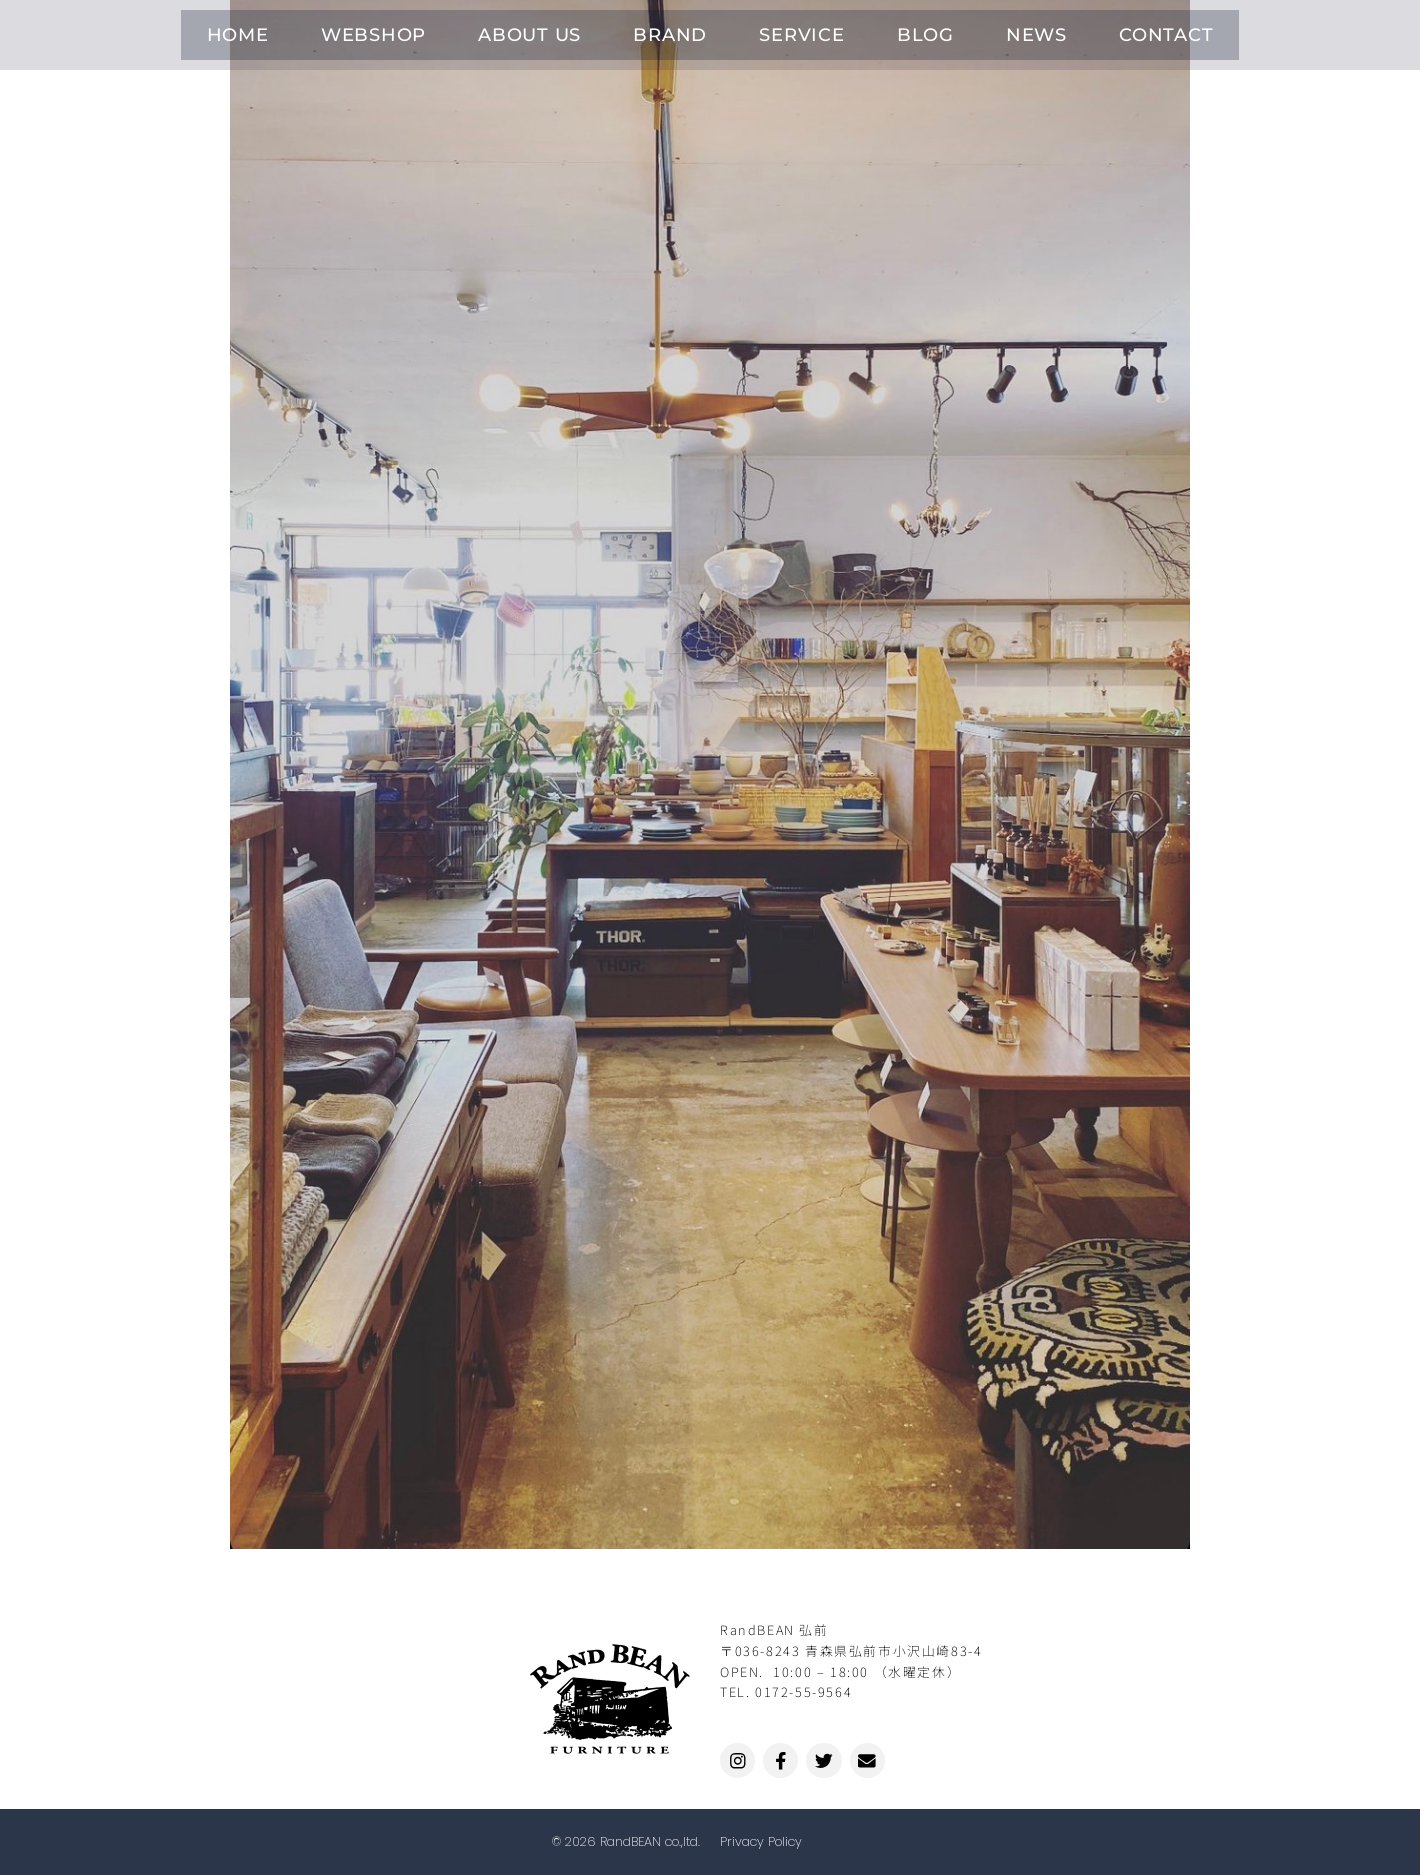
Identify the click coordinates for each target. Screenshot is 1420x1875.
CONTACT (1072, 30)
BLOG (884, 30)
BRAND (685, 30)
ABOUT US (572, 30)
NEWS (970, 30)
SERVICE (789, 30)
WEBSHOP (444, 30)
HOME (334, 30)
